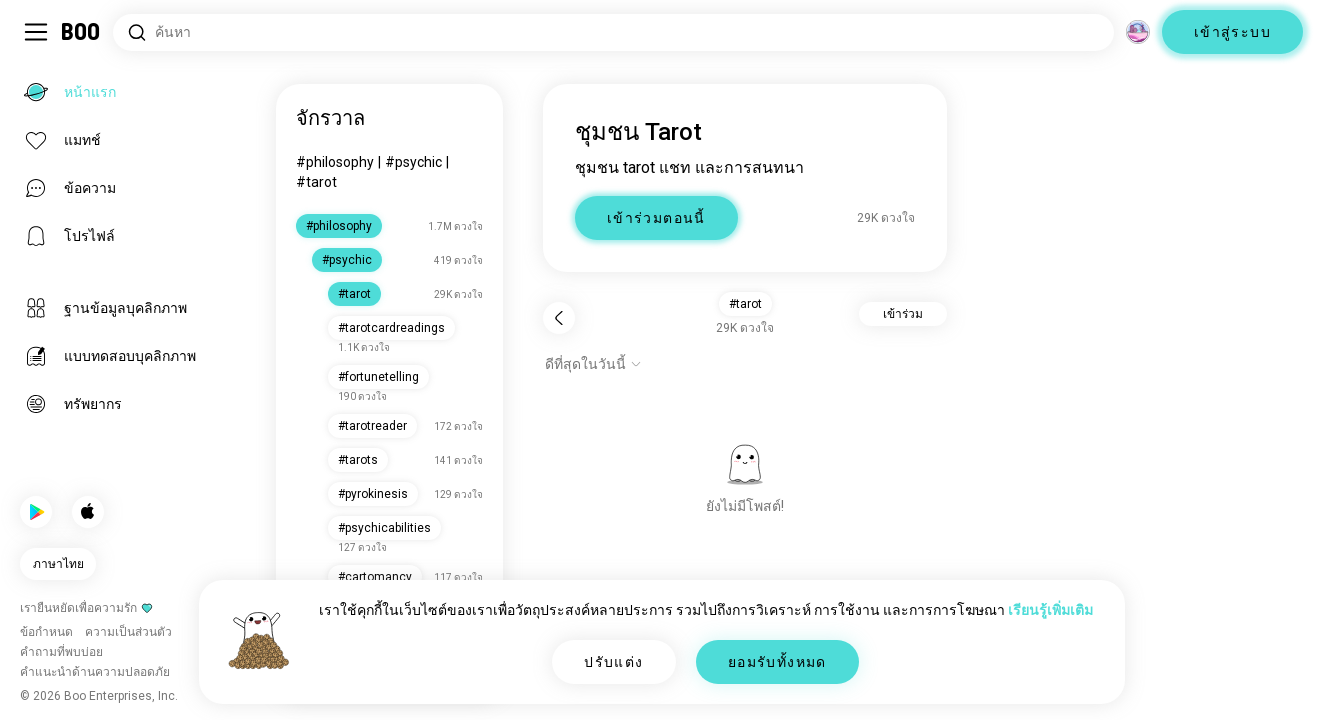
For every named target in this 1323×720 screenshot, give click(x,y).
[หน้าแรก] (81, 32)
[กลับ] (559, 318)
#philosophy (335, 162)
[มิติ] (1138, 32)
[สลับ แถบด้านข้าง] (36, 32)
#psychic (413, 162)
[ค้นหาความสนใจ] (613, 32)
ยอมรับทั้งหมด (777, 662)
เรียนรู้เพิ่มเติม (1050, 610)
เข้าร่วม (903, 314)
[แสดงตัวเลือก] (593, 364)
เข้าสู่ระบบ (1232, 32)
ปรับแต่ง (613, 662)
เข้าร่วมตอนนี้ (656, 218)
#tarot (316, 182)
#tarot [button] (745, 304)
